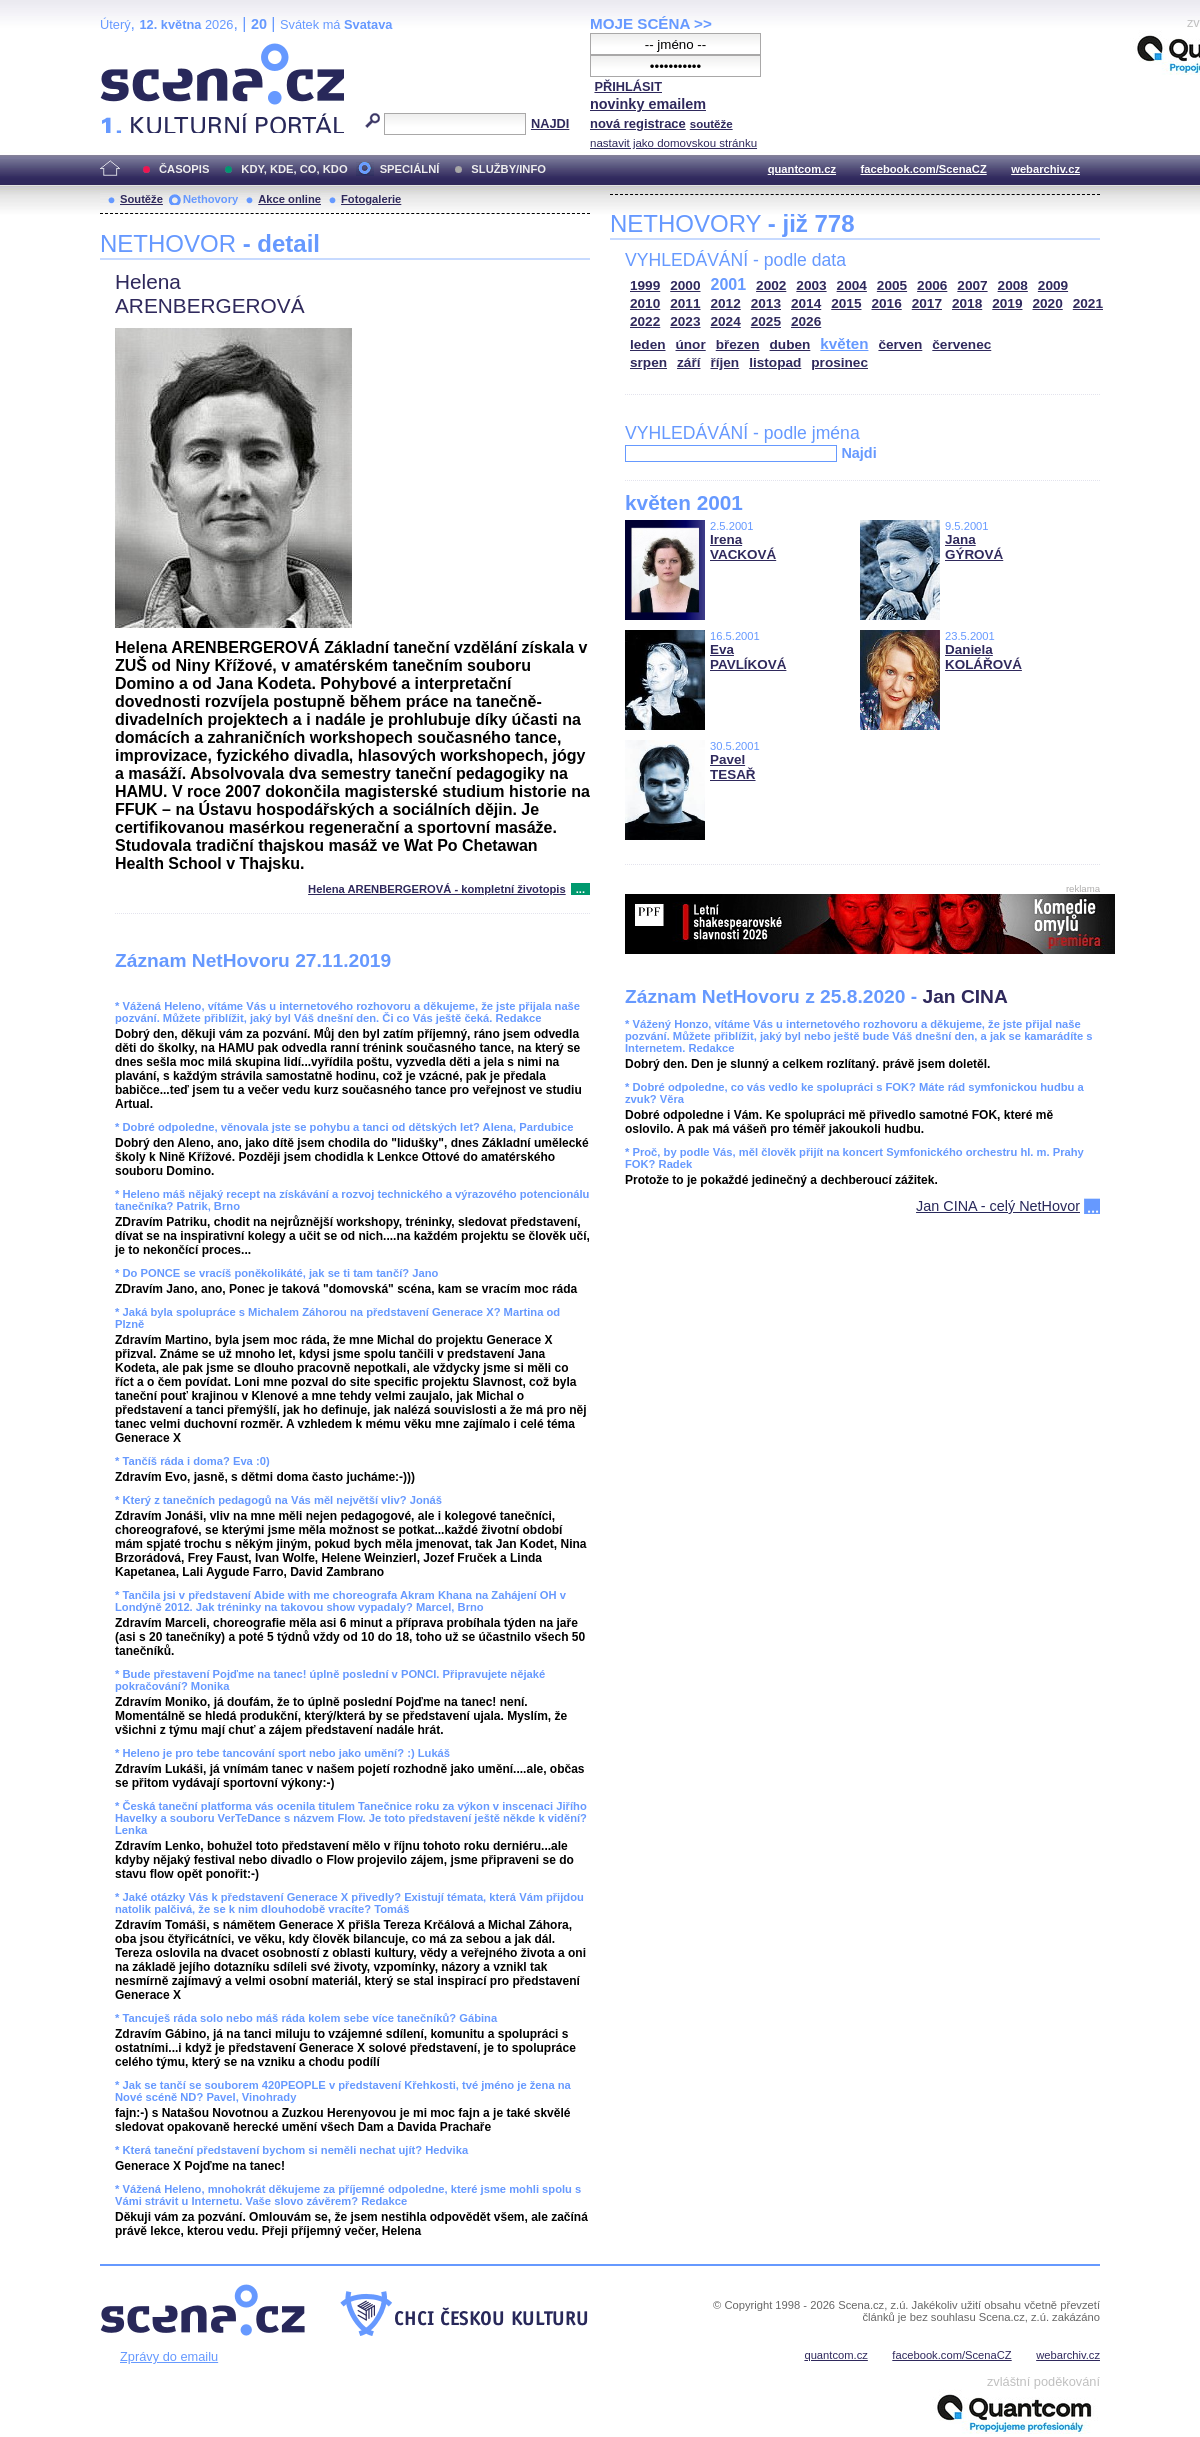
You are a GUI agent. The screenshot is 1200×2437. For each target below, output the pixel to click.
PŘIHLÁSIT (628, 86)
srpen (648, 362)
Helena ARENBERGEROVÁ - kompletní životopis (437, 889)
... (580, 889)
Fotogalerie (371, 199)
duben (790, 344)
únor (691, 344)
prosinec (839, 362)
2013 (766, 303)
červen (900, 344)
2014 (806, 303)
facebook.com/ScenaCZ (924, 169)
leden (648, 344)
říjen (724, 362)
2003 (811, 285)
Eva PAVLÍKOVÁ (748, 657)
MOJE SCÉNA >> (651, 23)
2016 (887, 303)
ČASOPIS (184, 169)
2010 (645, 303)
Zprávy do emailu (169, 2356)
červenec (961, 344)
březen (738, 344)
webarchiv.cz (1045, 169)
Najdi (858, 453)
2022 (645, 321)
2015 (846, 303)
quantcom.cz (802, 169)
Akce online (289, 199)
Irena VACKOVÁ (743, 547)
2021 (1088, 303)
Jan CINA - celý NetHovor (998, 1206)
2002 (771, 285)
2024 (726, 321)
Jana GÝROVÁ (974, 547)
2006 (932, 285)
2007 (972, 285)
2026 (806, 321)
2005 (892, 285)
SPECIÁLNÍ (410, 169)
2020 (1048, 303)
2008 (1013, 285)
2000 (685, 285)
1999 (645, 285)
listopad (775, 362)
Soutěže (141, 199)
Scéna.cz (134, 51)
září (688, 362)
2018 (967, 303)
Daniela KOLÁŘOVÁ (983, 657)
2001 (729, 284)
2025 (766, 321)
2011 (685, 303)
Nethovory (210, 199)
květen (844, 343)
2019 (1007, 303)
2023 (685, 321)
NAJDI (550, 123)
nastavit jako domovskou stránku (673, 143)
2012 (726, 303)
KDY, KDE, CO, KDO (294, 169)
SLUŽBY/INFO (508, 169)
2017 (927, 303)
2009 (1053, 285)
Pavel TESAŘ (733, 767)
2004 (852, 285)
